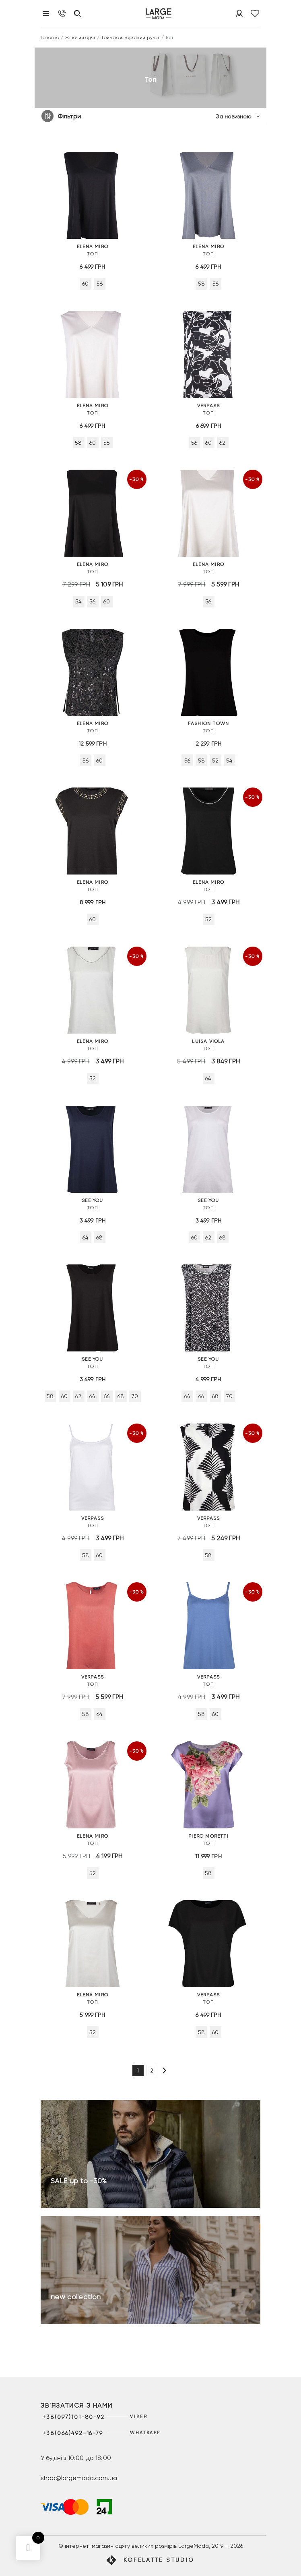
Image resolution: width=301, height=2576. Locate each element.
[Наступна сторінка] (164, 2070)
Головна (50, 37)
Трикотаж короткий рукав (130, 37)
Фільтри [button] (69, 116)
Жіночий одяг (80, 37)
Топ (92, 250)
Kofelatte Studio (159, 2560)
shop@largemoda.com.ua (79, 2478)
